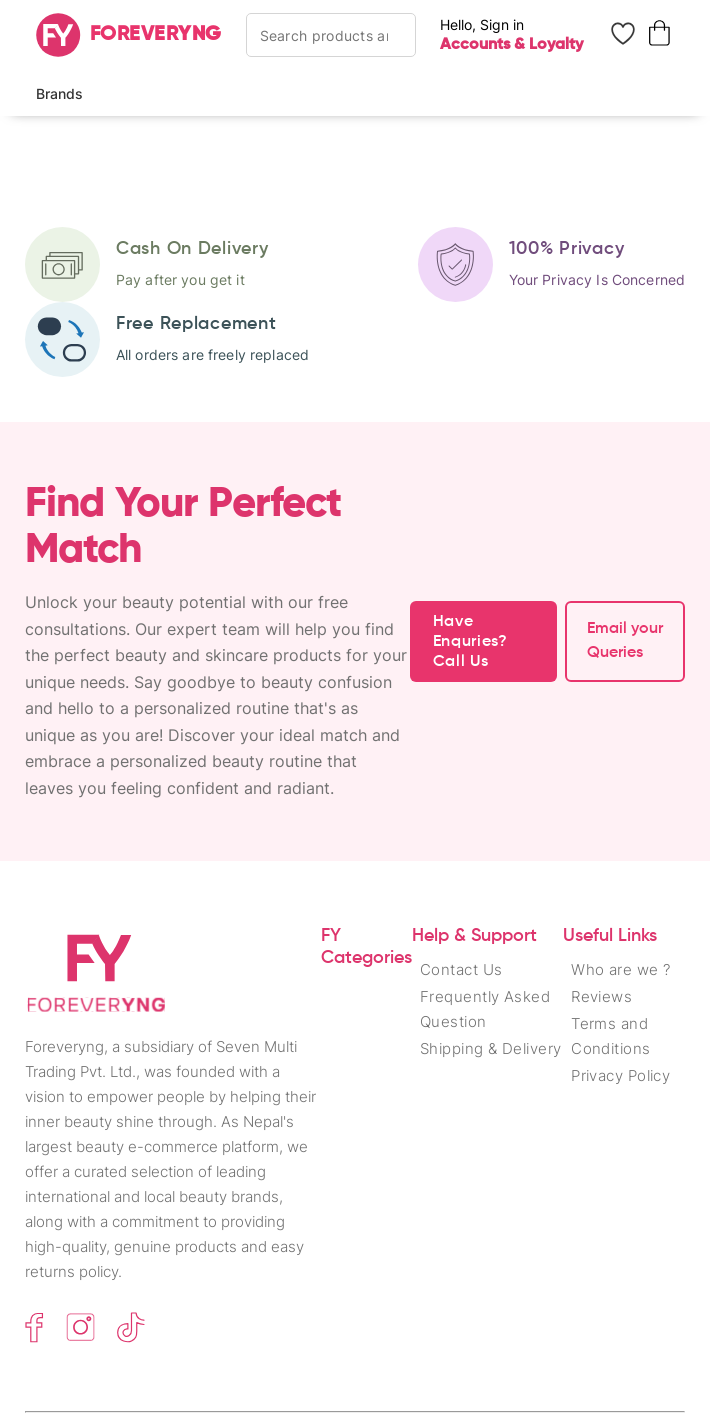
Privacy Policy (620, 1075)
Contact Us (461, 969)
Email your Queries (625, 641)
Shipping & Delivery (491, 1048)
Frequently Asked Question (485, 1009)
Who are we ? (620, 969)
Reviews (601, 996)
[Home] (129, 35)
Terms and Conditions (611, 1036)
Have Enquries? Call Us (470, 642)
